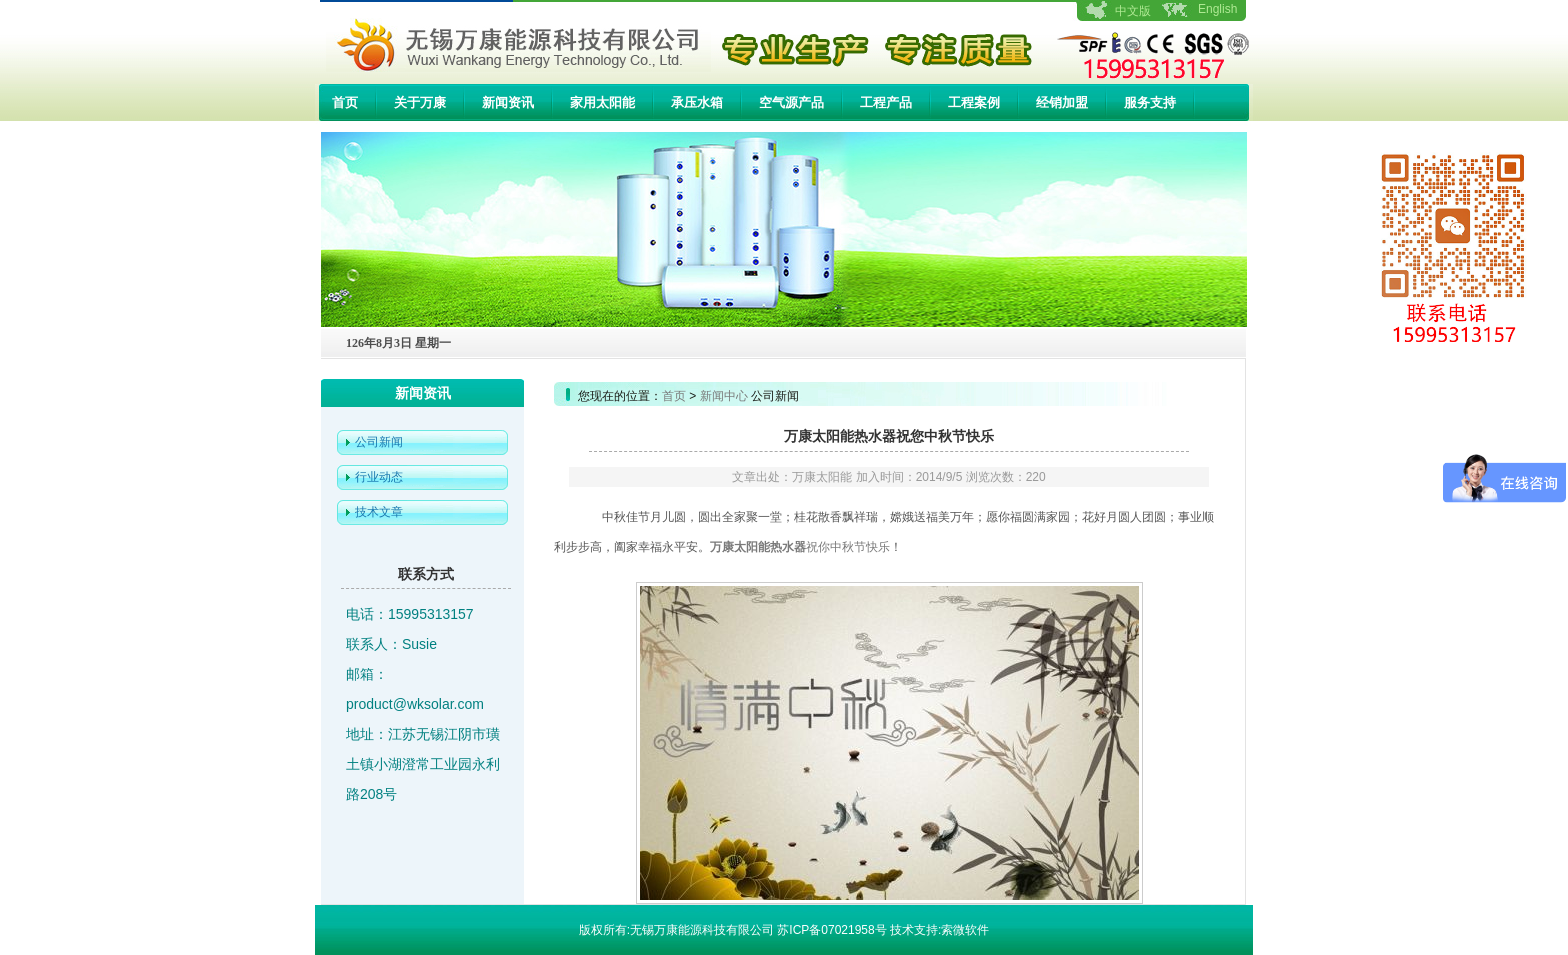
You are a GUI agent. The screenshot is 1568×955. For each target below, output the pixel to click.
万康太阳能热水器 (758, 547)
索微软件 (965, 930)
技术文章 (379, 512)
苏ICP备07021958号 (831, 930)
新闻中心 (724, 396)
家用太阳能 (602, 102)
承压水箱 (697, 102)
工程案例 (974, 102)
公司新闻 (379, 442)
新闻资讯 (508, 102)
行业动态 (379, 477)
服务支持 (1150, 102)
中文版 (1133, 11)
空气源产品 (791, 102)
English (1217, 9)
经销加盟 (1062, 102)
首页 (345, 102)
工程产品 (886, 102)
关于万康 (420, 102)
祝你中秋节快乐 (848, 547)
